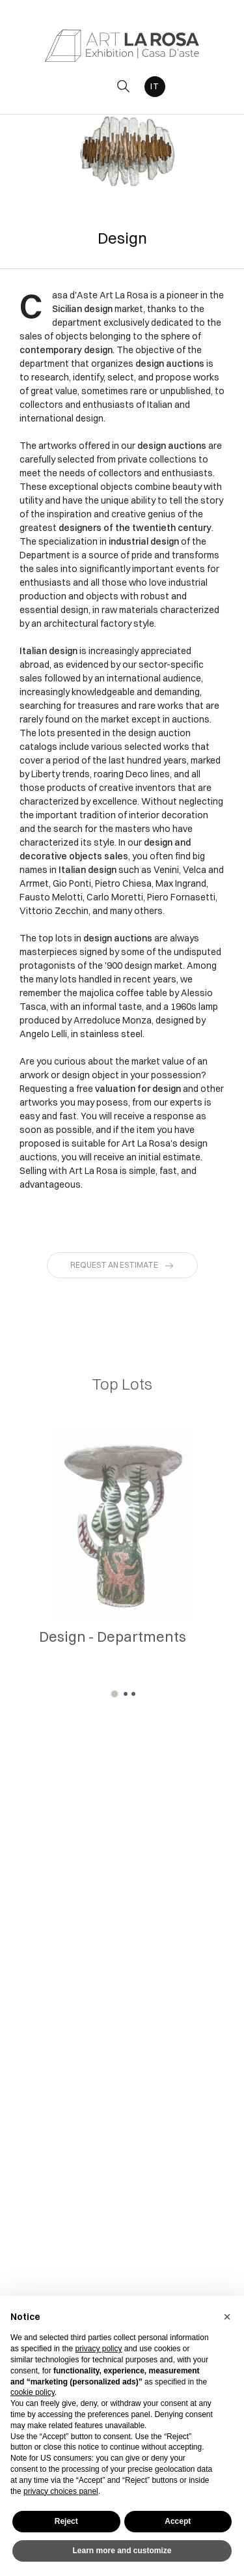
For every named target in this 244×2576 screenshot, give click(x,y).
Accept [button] (178, 2521)
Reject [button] (66, 2521)
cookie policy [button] (32, 2392)
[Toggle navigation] (94, 86)
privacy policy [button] (98, 2348)
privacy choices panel (60, 2491)
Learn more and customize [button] (121, 2550)
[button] (114, 1694)
